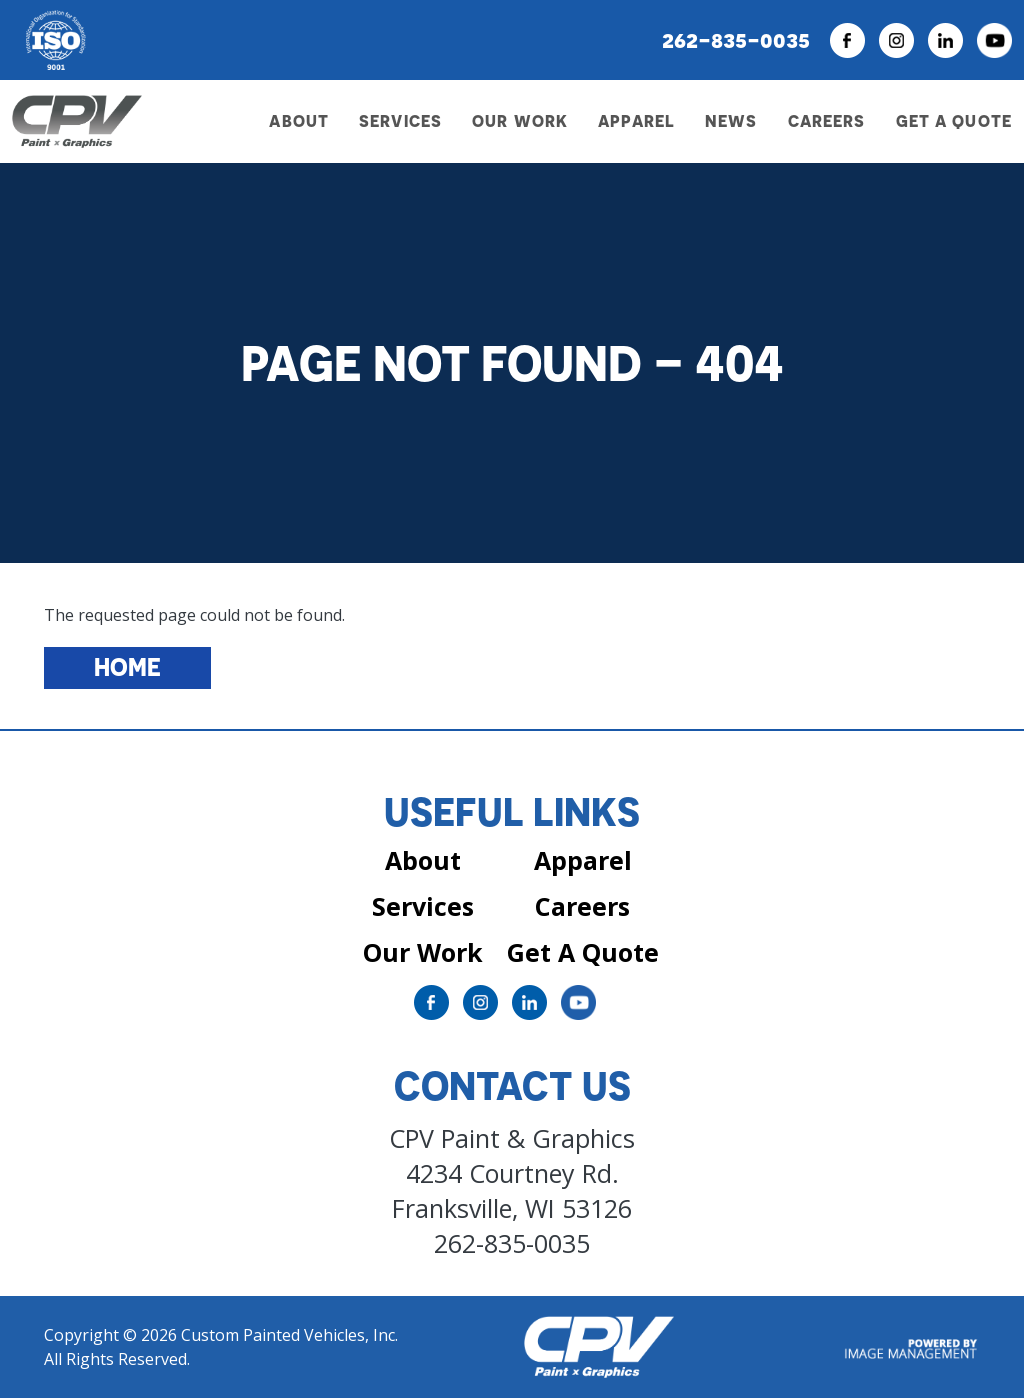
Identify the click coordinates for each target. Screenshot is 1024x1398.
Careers (827, 121)
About (423, 860)
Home (127, 667)
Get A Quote (583, 952)
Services (423, 906)
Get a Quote (954, 121)
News (731, 121)
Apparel (636, 121)
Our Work (520, 121)
